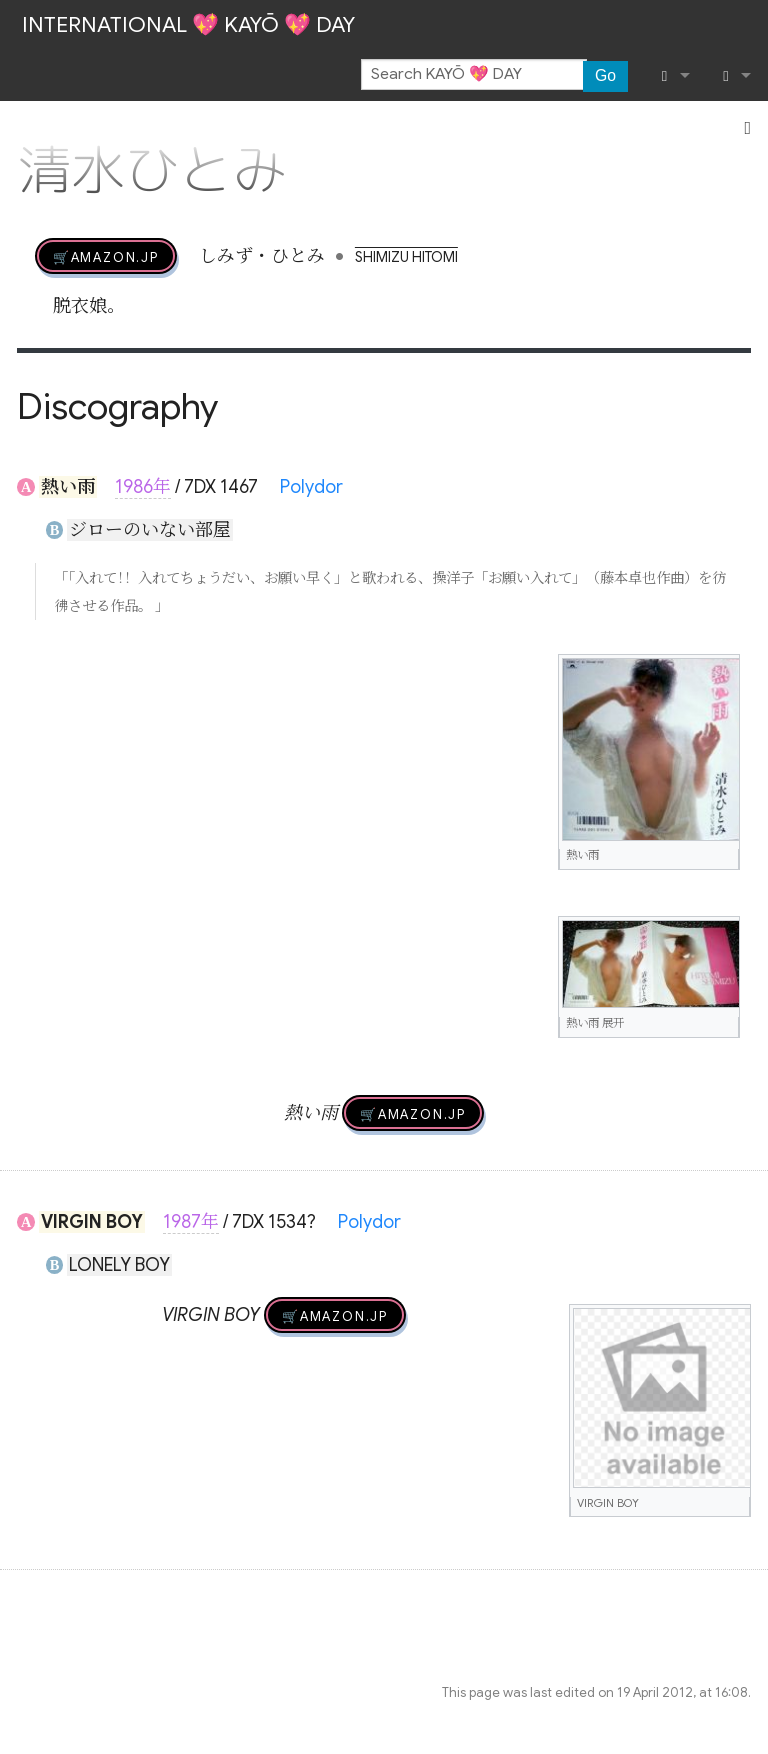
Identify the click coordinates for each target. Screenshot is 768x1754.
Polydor (311, 487)
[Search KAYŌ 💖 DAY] (474, 75)
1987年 (191, 1222)
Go (605, 75)
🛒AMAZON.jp (106, 256)
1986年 (143, 487)
